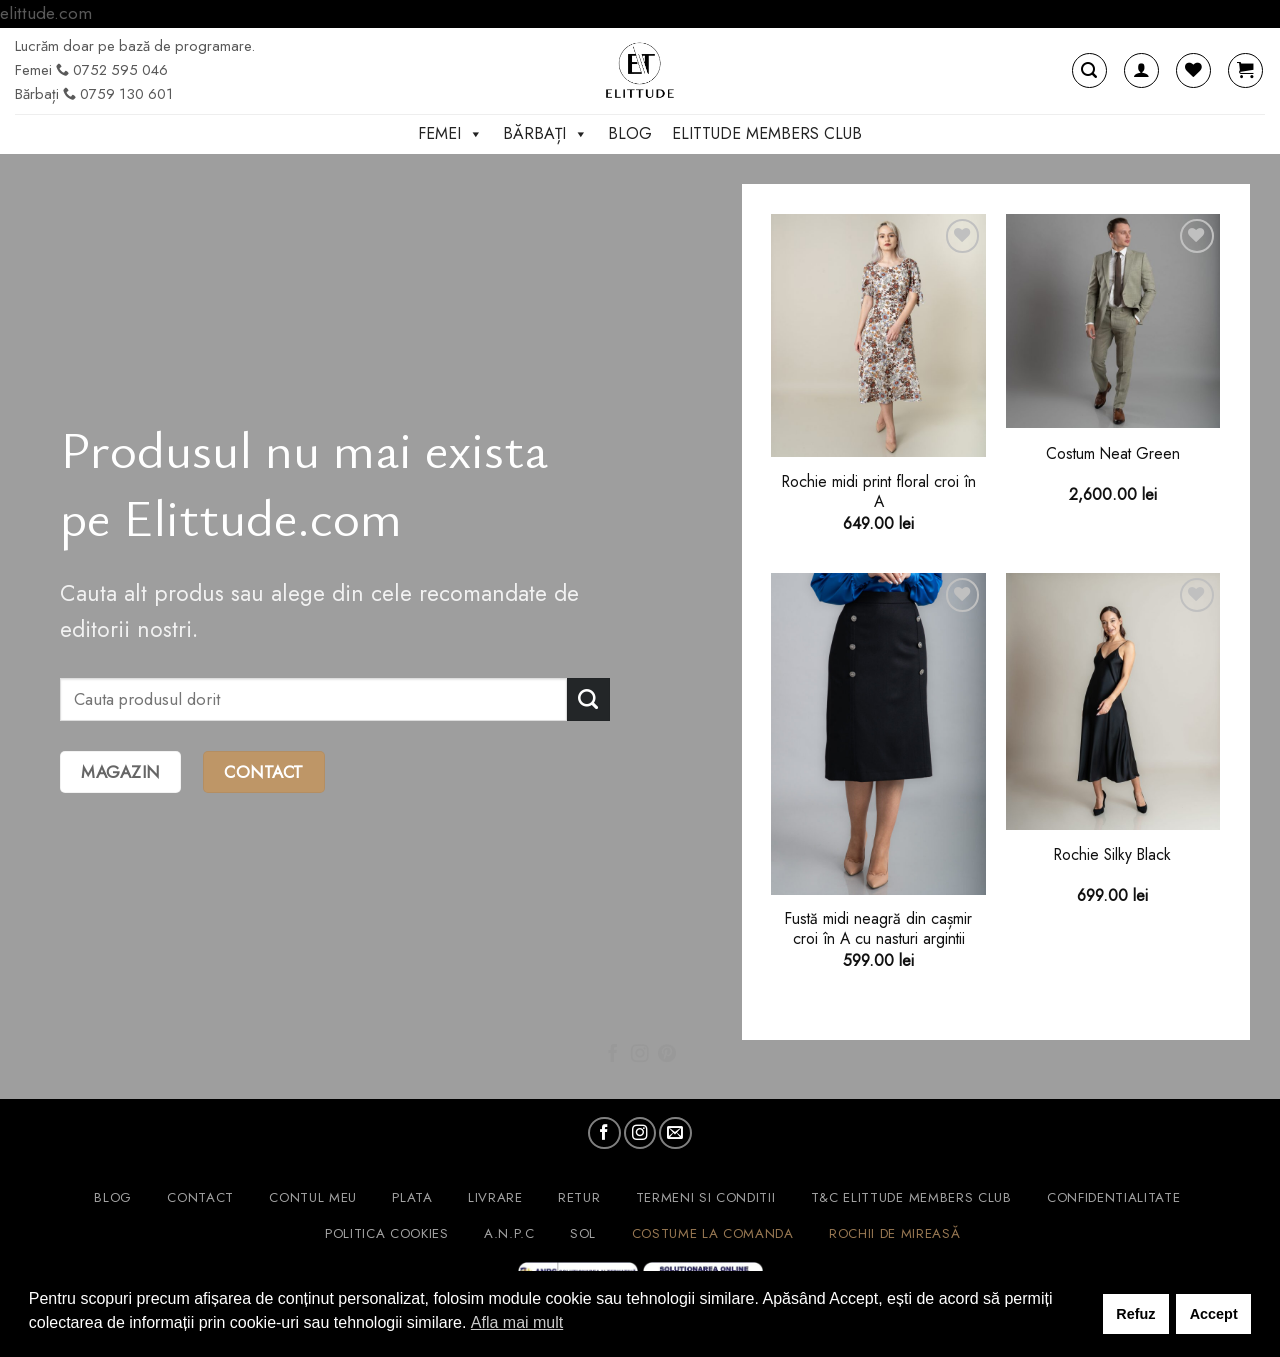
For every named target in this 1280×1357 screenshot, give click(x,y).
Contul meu (313, 1197)
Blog (630, 133)
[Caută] (1089, 70)
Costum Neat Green (1113, 454)
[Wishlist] (1193, 70)
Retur (579, 1197)
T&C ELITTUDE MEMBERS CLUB (911, 1197)
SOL (583, 1233)
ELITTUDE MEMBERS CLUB (767, 133)
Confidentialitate (1113, 1197)
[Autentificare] (1141, 70)
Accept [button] (1214, 1314)
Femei (450, 134)
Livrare (495, 1197)
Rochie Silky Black (1112, 855)
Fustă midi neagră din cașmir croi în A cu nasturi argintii (878, 929)
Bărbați (545, 134)
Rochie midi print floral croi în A (879, 492)
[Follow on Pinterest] (667, 1055)
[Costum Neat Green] (1113, 321)
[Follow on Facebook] (613, 1055)
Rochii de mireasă (894, 1233)
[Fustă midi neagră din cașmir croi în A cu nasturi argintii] (878, 734)
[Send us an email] (675, 1133)
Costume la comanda (713, 1233)
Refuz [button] (1135, 1314)
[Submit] (588, 699)
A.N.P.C (509, 1233)
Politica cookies (387, 1233)
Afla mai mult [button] (517, 1322)
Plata (412, 1197)
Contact (200, 1197)
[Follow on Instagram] (640, 1055)
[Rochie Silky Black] (1113, 701)
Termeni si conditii (706, 1197)
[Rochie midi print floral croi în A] (878, 336)
